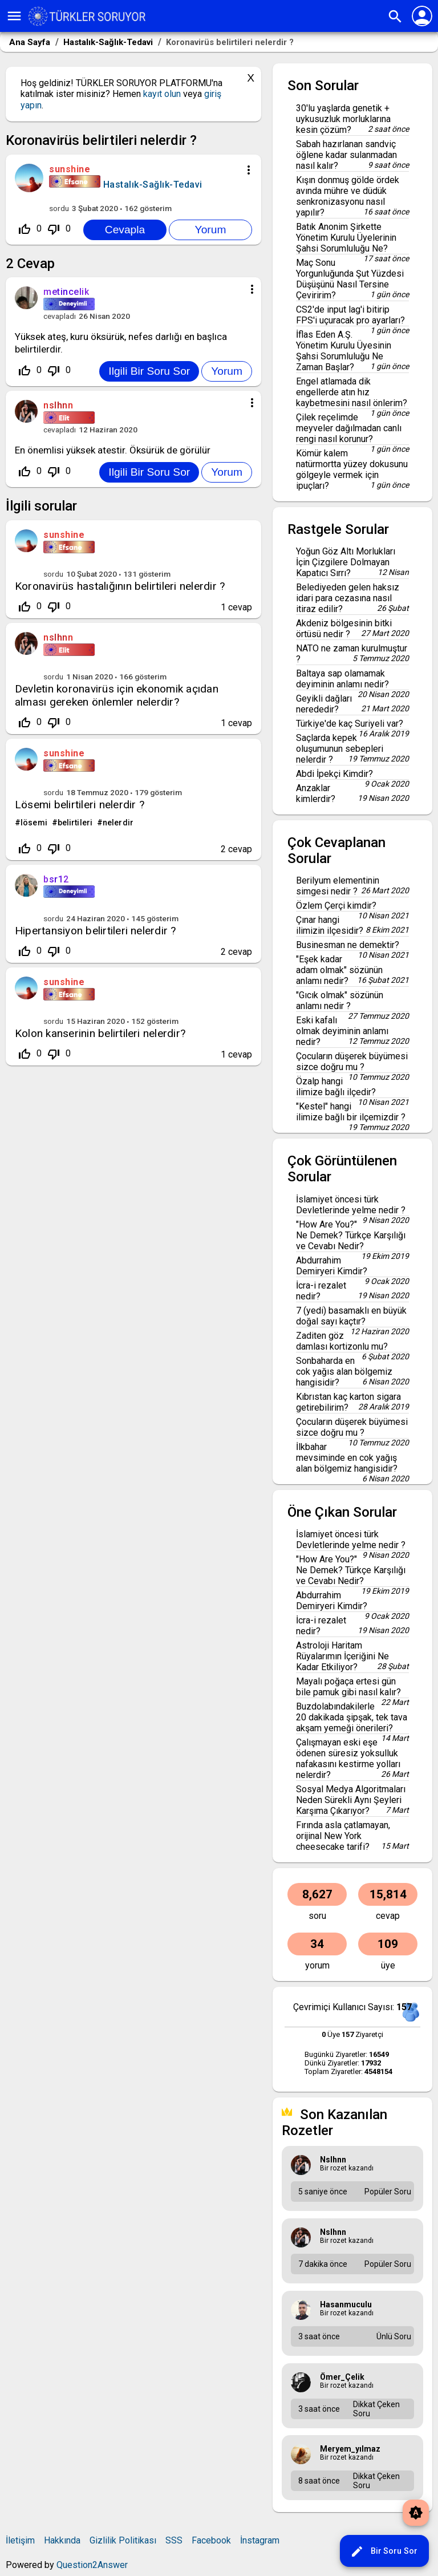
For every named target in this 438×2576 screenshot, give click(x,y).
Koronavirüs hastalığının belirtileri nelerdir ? (120, 586)
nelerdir (118, 822)
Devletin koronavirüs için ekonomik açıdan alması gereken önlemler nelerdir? (116, 695)
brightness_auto (415, 2512)
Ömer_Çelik (342, 2376)
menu (14, 16)
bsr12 (56, 879)
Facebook (211, 2540)
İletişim (20, 2540)
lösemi (34, 822)
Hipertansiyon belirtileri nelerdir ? (95, 930)
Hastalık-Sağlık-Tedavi (152, 184)
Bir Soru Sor (383, 2551)
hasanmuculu (346, 2304)
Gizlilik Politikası (123, 2540)
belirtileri (75, 822)
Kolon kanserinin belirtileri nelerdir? (100, 1033)
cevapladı (59, 316)
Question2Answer (92, 2564)
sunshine (63, 534)
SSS (173, 2540)
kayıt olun (162, 93)
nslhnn (58, 637)
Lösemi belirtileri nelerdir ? (79, 804)
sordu (59, 208)
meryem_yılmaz (350, 2448)
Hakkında (62, 2540)
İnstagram (259, 2540)
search (395, 16)
